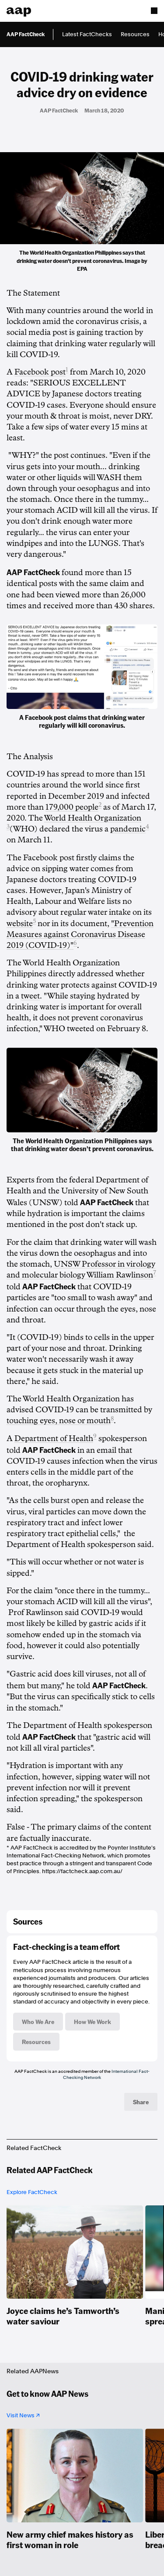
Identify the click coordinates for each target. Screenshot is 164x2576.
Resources (135, 34)
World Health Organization (92, 818)
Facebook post (40, 372)
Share (141, 2102)
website (20, 923)
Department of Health (53, 1438)
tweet (30, 996)
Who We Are (38, 2021)
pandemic (128, 829)
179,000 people (71, 807)
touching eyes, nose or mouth (59, 1420)
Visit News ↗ (23, 2415)
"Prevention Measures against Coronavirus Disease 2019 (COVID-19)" (80, 934)
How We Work (92, 2021)
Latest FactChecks (87, 34)
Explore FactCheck (32, 2192)
